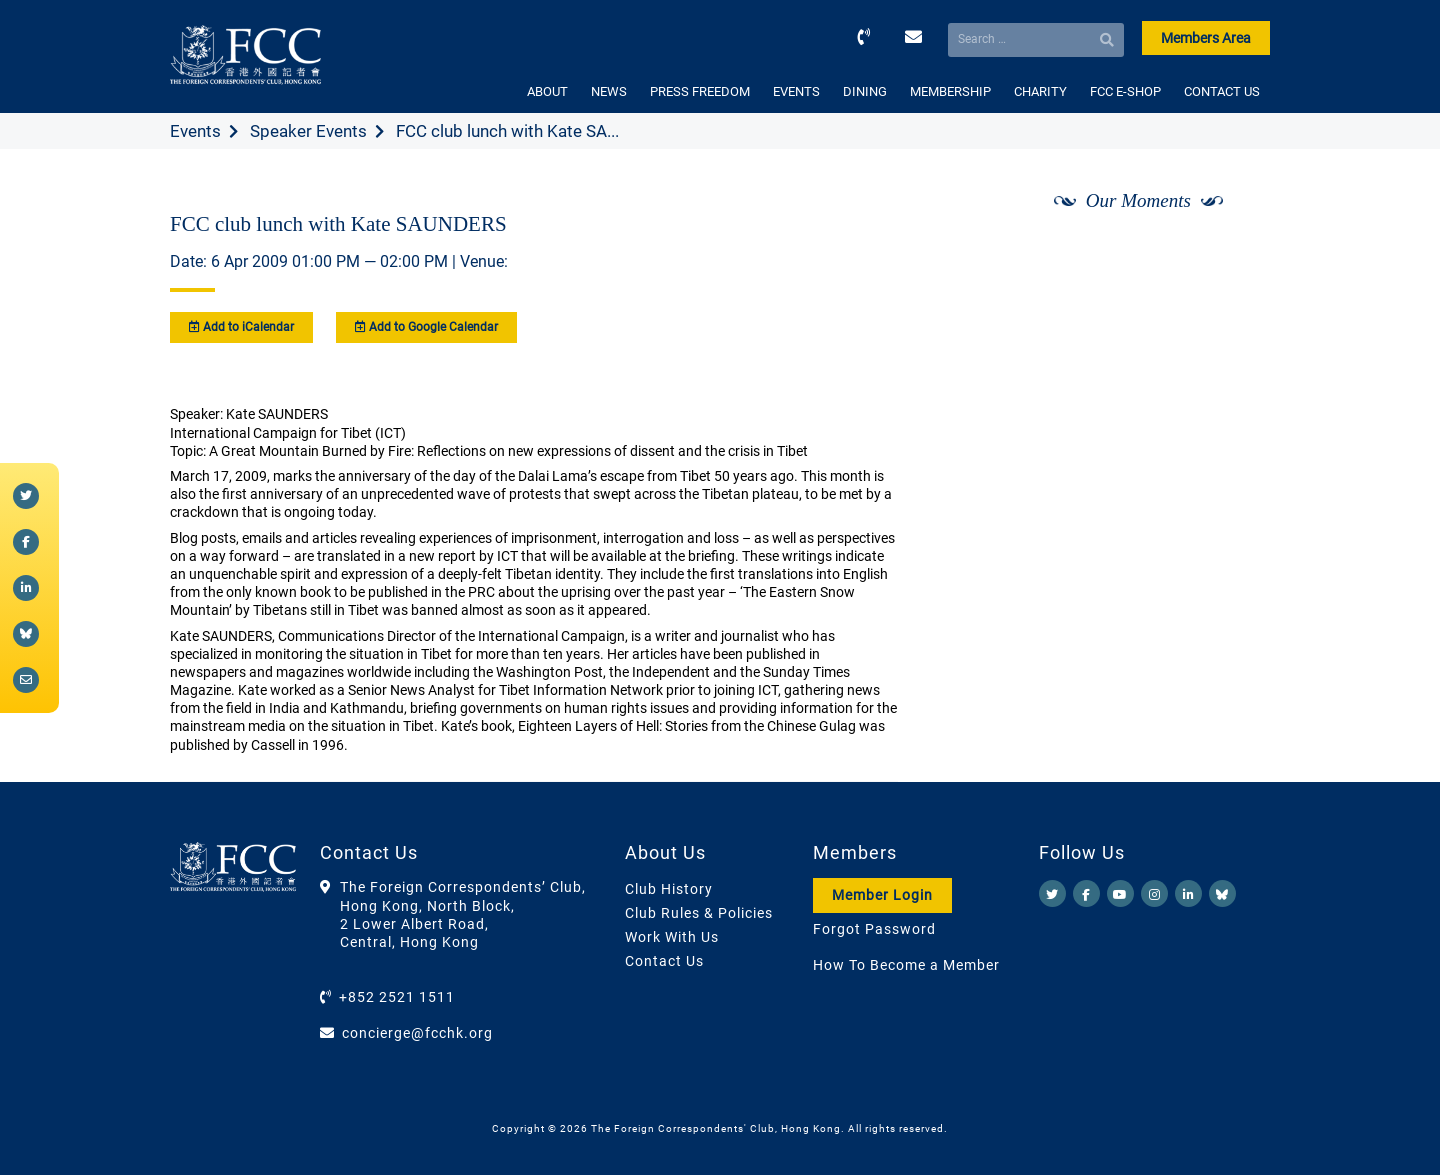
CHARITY (1040, 91)
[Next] (1233, 253)
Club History (669, 889)
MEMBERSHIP (950, 91)
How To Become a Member (906, 965)
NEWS (609, 91)
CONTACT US (1222, 91)
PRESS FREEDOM (700, 91)
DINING (865, 91)
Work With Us (672, 937)
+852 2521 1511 (397, 997)
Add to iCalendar (241, 327)
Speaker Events (308, 131)
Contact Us (664, 961)
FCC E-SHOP (1125, 91)
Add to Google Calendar (426, 327)
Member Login (882, 895)
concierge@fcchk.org (417, 1033)
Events (195, 131)
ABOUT (547, 91)
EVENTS (796, 91)
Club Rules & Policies (699, 913)
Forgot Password (874, 929)
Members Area (1206, 38)
